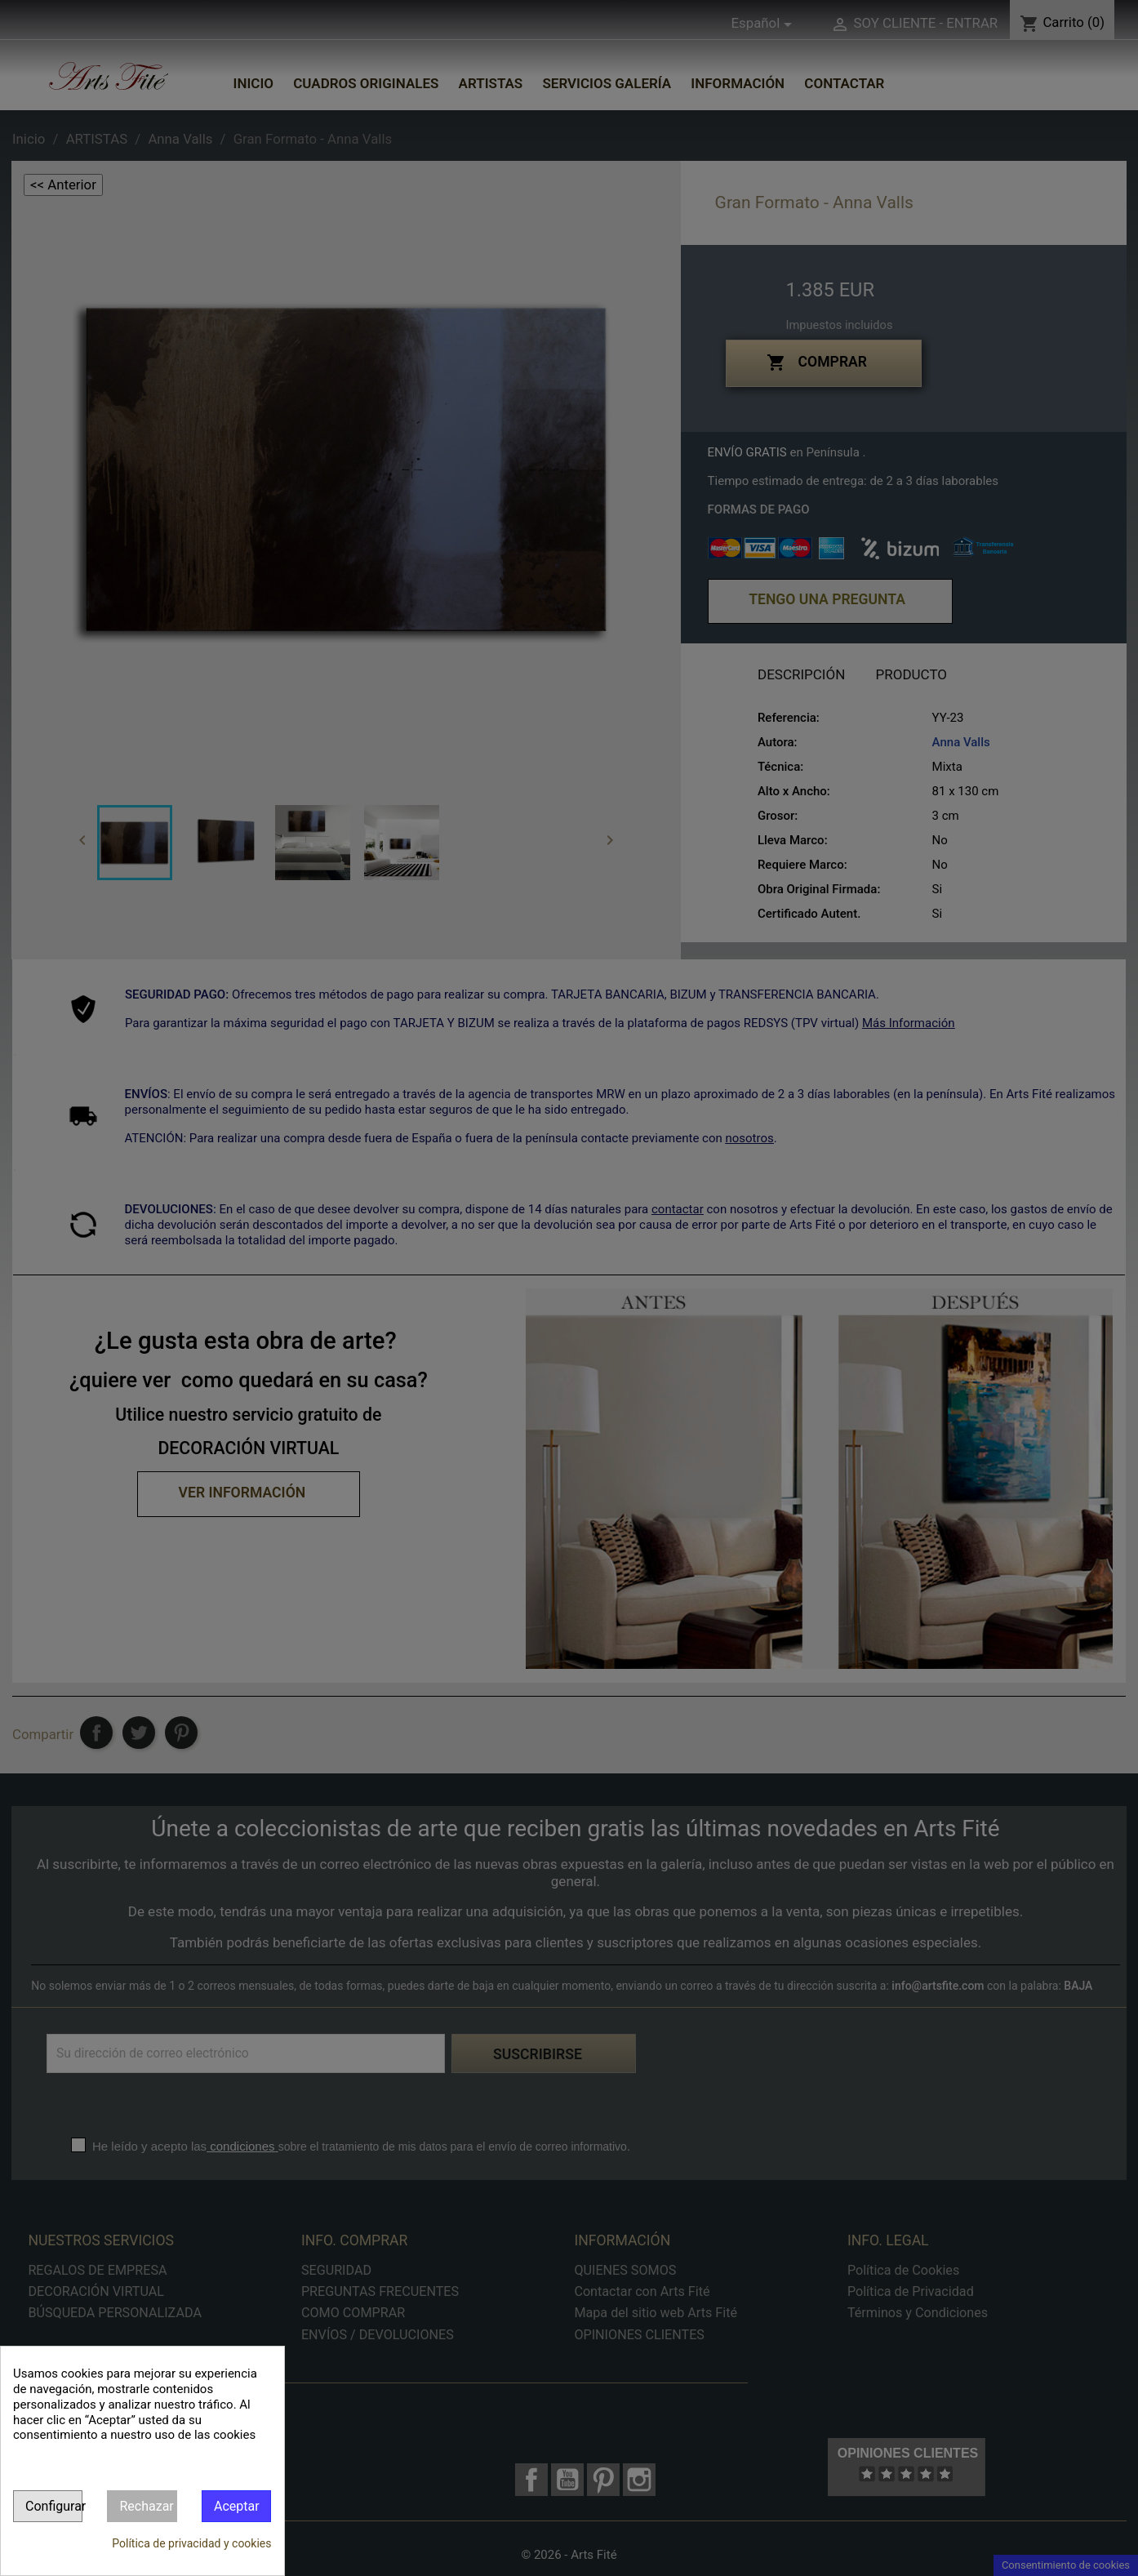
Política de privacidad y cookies (191, 2543)
